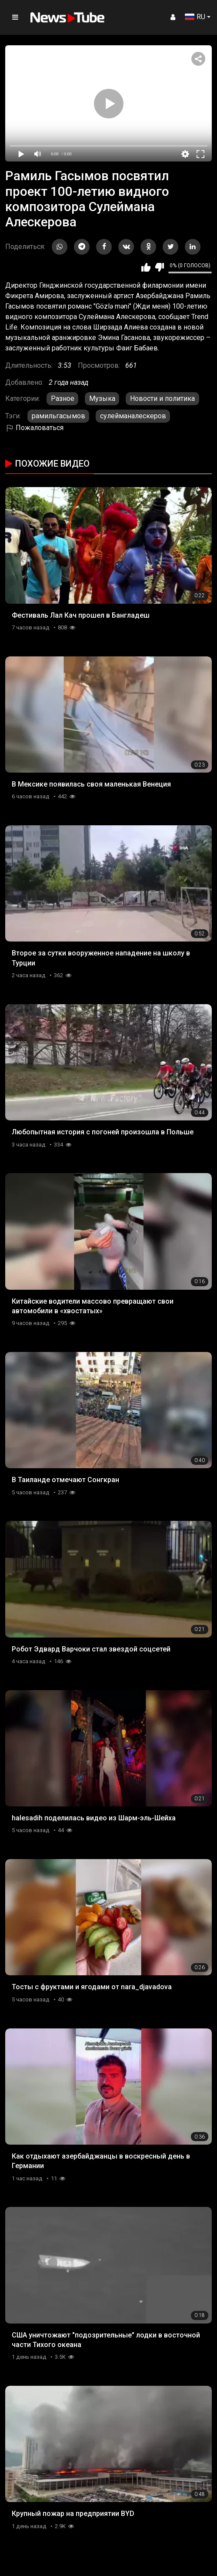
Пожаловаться (34, 428)
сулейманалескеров (133, 416)
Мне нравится (145, 267)
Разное (62, 398)
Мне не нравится (159, 267)
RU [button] (195, 17)
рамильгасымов (58, 416)
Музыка (102, 398)
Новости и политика (162, 398)
